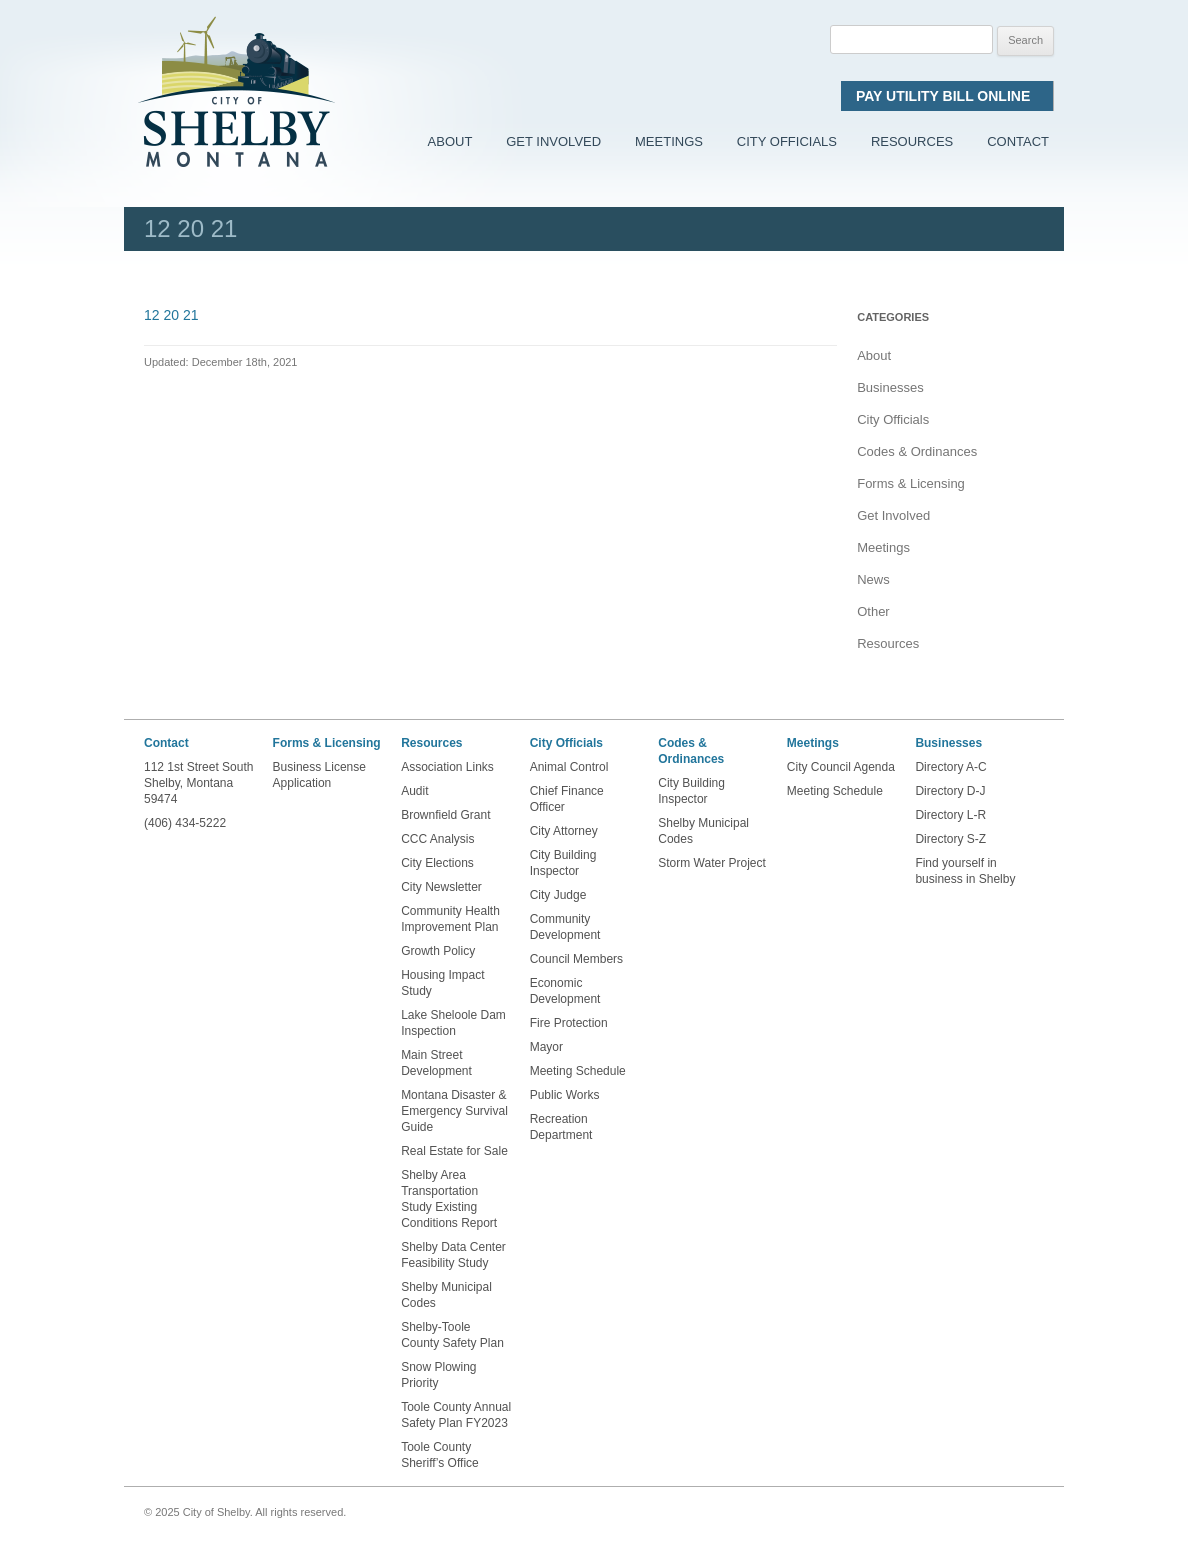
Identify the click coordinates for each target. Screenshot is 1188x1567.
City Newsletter (441, 887)
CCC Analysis (437, 839)
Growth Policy (438, 951)
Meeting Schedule (578, 1071)
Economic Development (565, 991)
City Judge (558, 895)
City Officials (787, 141)
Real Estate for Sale (454, 1151)
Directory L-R (950, 815)
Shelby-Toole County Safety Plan (452, 1335)
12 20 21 (171, 315)
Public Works (565, 1095)
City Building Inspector (563, 863)
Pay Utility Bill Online (947, 96)
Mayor (546, 1047)
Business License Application (319, 775)
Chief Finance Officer (567, 799)
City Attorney (564, 831)
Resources (912, 141)
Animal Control (569, 767)
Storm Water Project (712, 863)
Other (873, 611)
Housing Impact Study (442, 983)
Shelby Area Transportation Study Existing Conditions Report (449, 1199)
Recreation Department (561, 1127)
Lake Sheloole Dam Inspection (453, 1023)
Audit (414, 791)
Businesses (890, 387)
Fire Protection (569, 1023)
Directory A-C (950, 767)
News (873, 579)
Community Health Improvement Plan (450, 919)
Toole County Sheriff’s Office (441, 1455)
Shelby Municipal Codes (446, 1295)
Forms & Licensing (911, 483)
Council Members (576, 959)
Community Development (565, 927)
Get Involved (553, 141)
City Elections (437, 863)
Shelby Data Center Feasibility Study (453, 1255)
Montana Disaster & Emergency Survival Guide (454, 1111)
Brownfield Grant (445, 815)
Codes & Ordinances (917, 451)
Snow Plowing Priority (438, 1375)
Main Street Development (436, 1063)
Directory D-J (950, 791)
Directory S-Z (950, 839)
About (450, 141)
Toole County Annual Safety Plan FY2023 (456, 1415)
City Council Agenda (841, 767)
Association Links (447, 767)
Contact (1018, 141)
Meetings (669, 141)
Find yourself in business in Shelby (965, 871)
